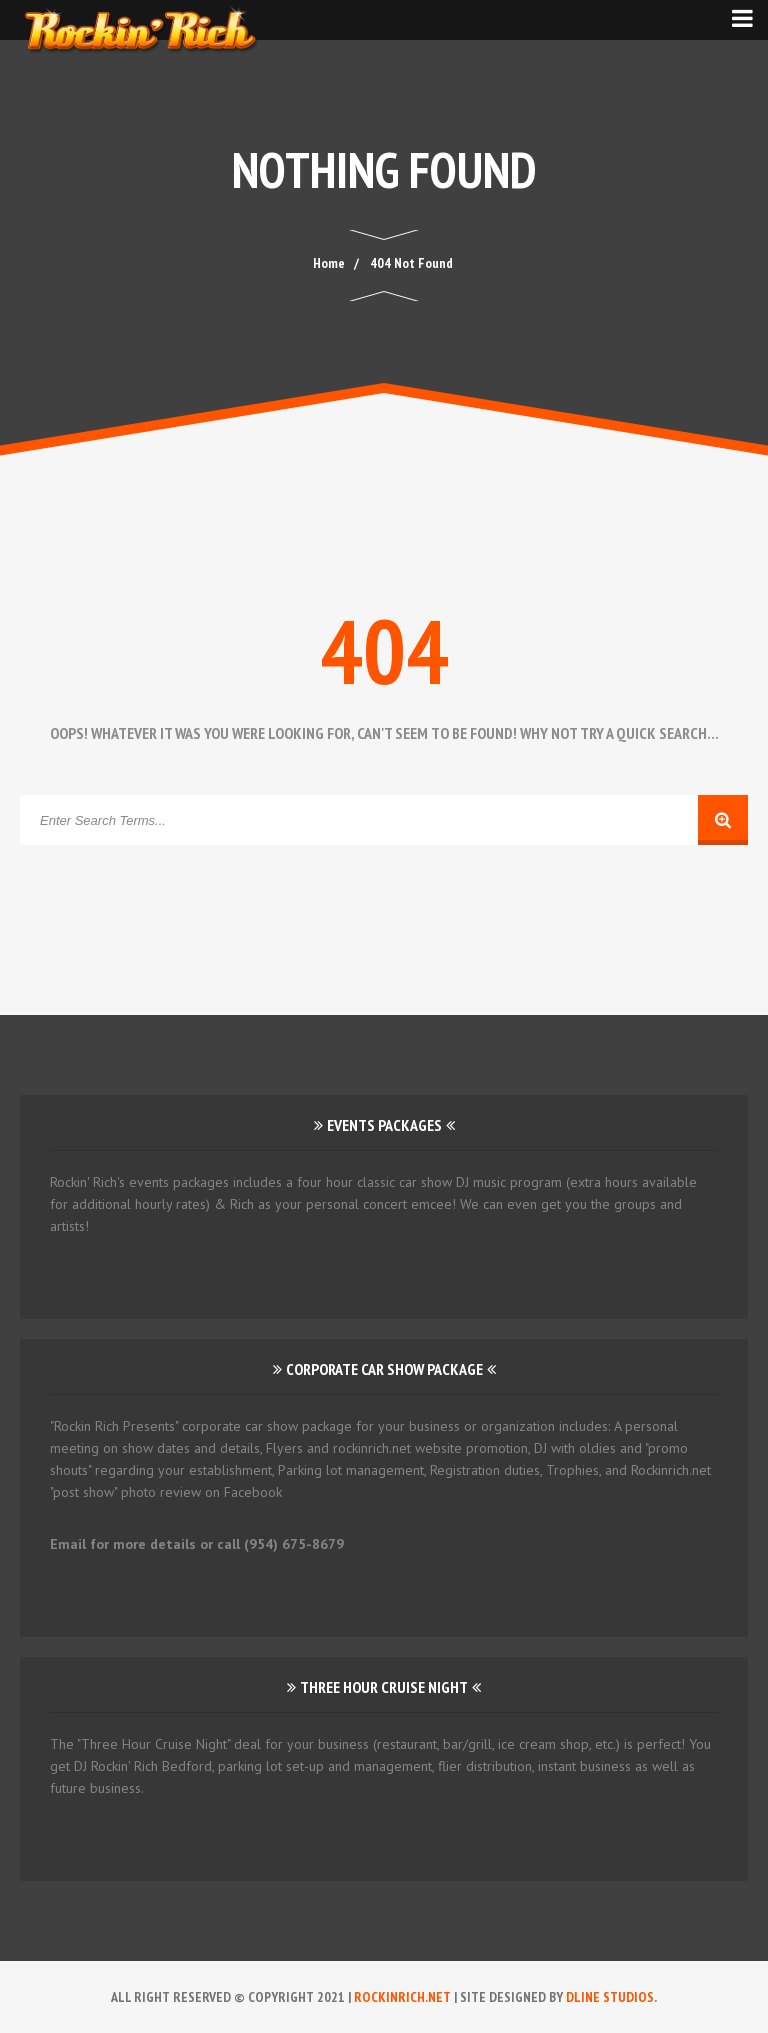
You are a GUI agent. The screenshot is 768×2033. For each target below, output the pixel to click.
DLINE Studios (610, 1997)
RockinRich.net (402, 1997)
